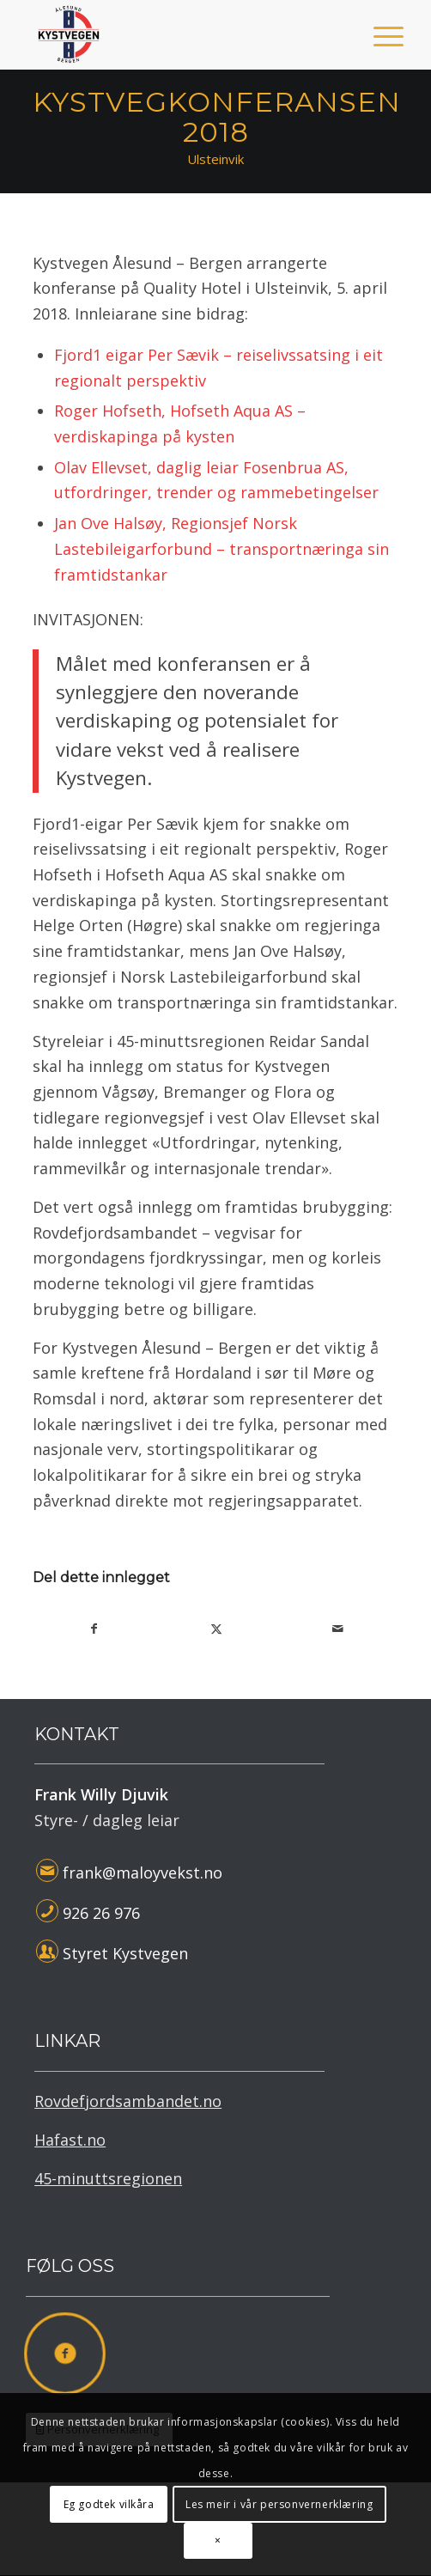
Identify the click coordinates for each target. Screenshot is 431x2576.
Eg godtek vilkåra (109, 2504)
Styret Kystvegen (125, 1953)
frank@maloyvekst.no (142, 1872)
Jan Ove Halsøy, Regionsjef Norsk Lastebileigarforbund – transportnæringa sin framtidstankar (221, 548)
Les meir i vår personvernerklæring (279, 2504)
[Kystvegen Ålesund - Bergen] (179, 34)
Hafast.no (70, 2139)
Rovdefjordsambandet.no (128, 2101)
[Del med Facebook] (94, 1629)
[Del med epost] (337, 1629)
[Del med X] (215, 1629)
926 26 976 (101, 1913)
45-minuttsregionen (108, 2178)
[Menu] (375, 36)
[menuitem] (375, 36)
